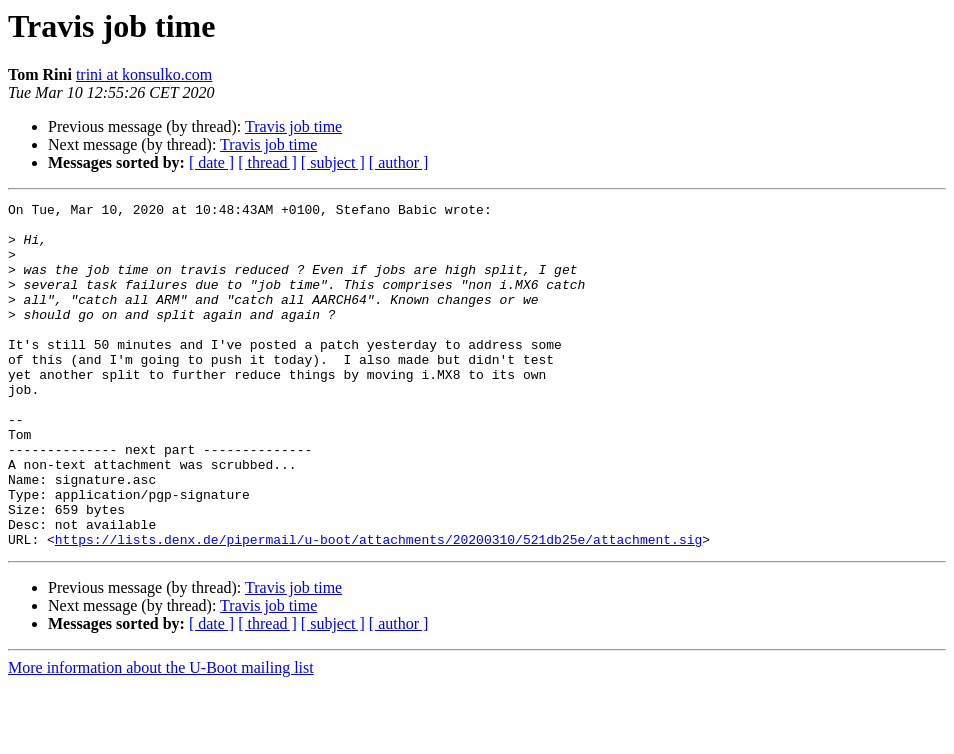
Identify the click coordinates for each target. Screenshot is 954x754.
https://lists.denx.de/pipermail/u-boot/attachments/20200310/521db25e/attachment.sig (378, 608)
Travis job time (293, 126)
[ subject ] (333, 162)
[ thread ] (267, 162)
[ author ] (399, 162)
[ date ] (211, 162)
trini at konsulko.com (144, 74)
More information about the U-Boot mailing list (161, 736)
